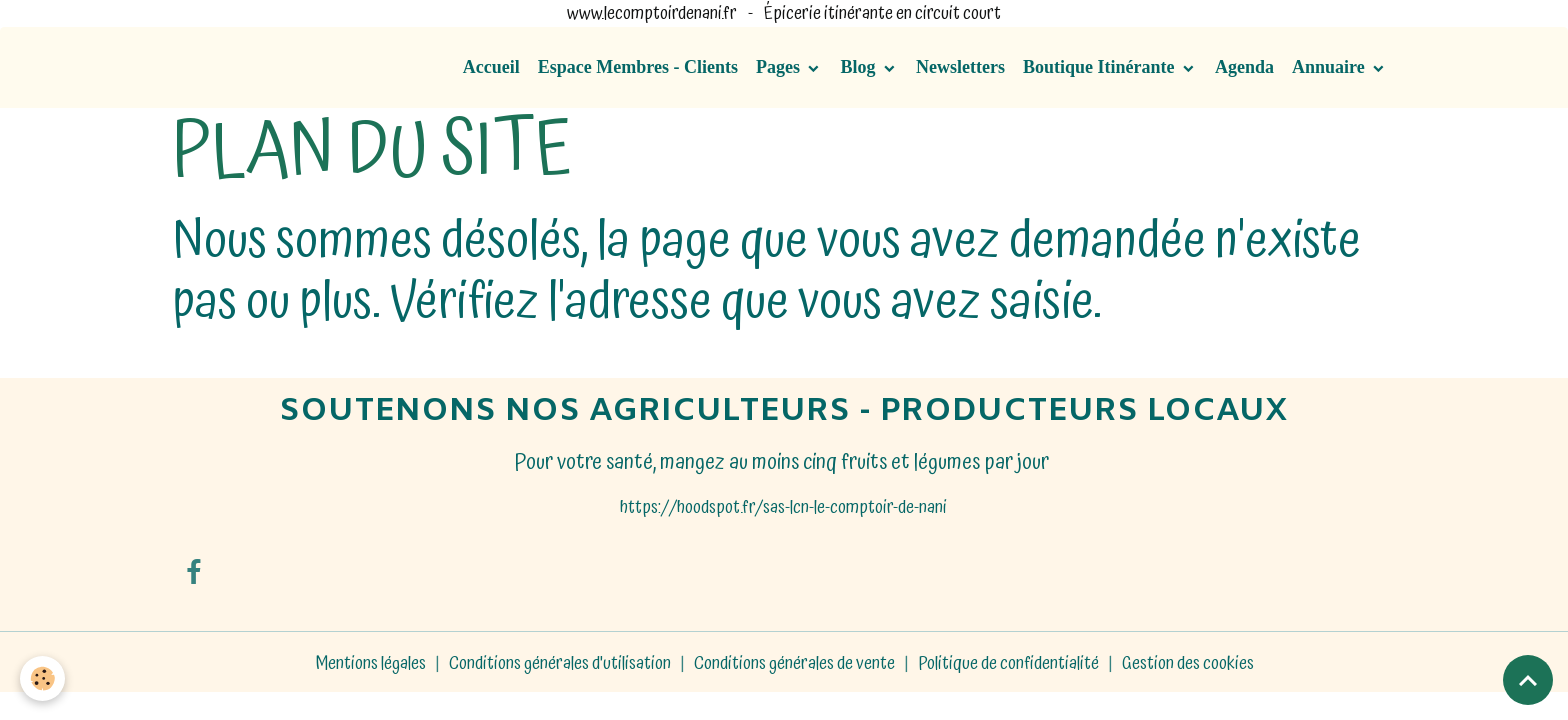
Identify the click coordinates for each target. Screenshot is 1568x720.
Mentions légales (370, 663)
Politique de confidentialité (1008, 663)
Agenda (1244, 67)
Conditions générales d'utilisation (560, 663)
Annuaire (1330, 67)
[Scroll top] (1528, 680)
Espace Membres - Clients (638, 67)
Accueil (491, 67)
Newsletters (960, 67)
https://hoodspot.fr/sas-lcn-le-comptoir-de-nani (783, 507)
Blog (860, 67)
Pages (780, 67)
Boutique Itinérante (1101, 67)
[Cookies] (42, 678)
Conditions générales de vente (794, 663)
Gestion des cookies (1188, 663)
